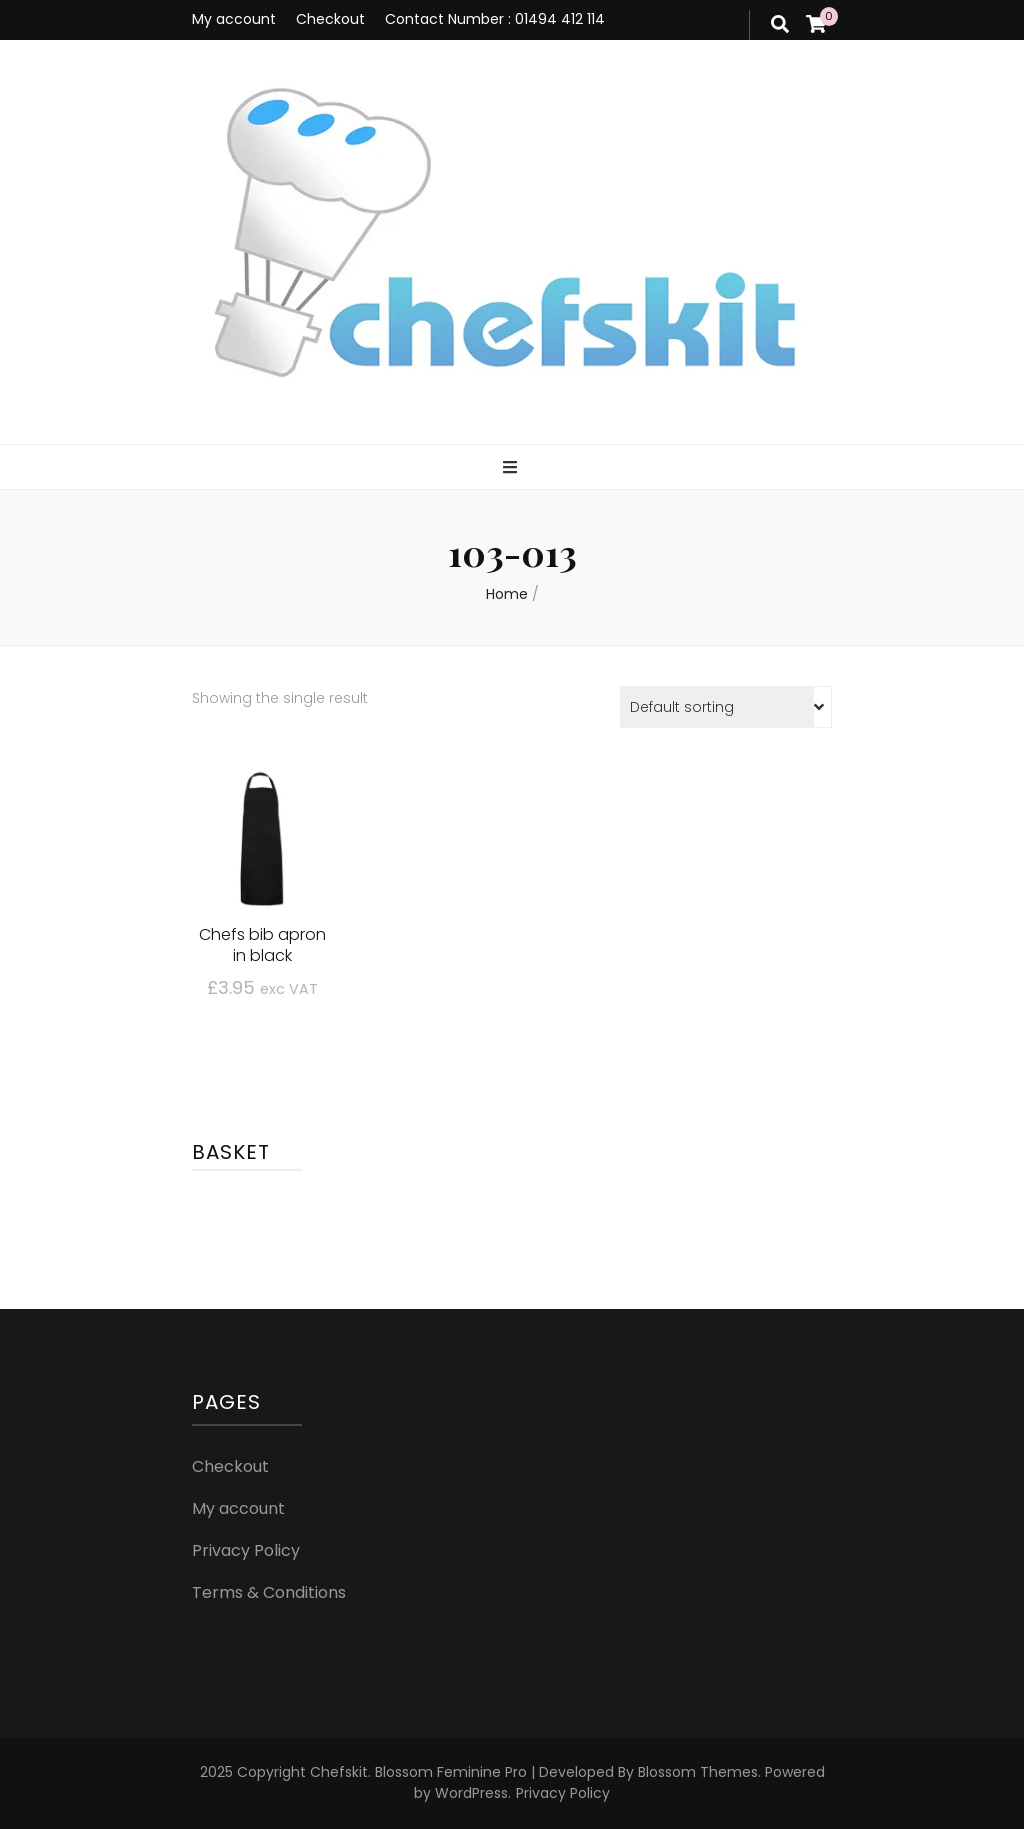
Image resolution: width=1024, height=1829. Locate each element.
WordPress (471, 1793)
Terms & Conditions (269, 1592)
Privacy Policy (246, 1550)
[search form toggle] (780, 25)
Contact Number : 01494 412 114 (495, 19)
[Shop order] (726, 707)
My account (234, 19)
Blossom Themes (696, 1772)
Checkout (330, 19)
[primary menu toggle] (512, 468)
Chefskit (339, 1772)
